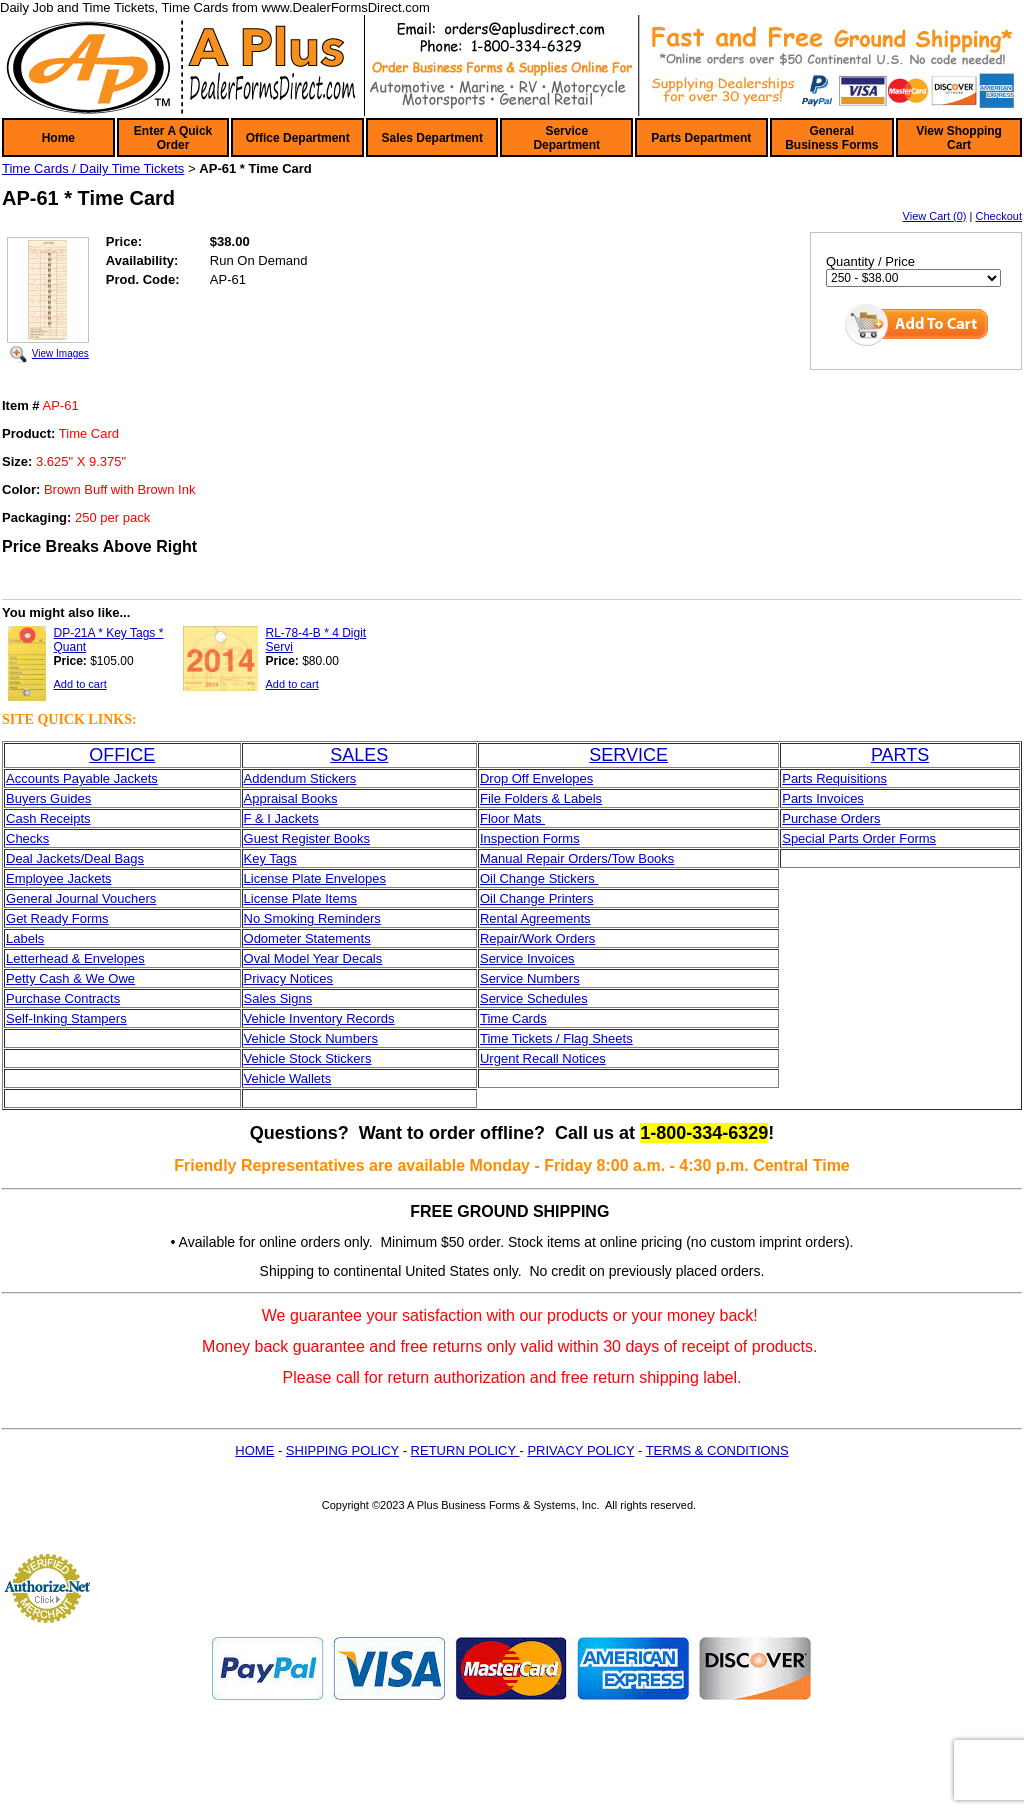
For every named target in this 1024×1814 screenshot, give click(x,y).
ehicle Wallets (291, 1078)
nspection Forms (532, 838)
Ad (252, 778)
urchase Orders (836, 818)
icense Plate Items (304, 898)
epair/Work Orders (542, 938)
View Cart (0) (935, 216)
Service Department (566, 138)
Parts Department (701, 138)
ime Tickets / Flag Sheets (559, 1038)
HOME (254, 1450)
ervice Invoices (532, 958)
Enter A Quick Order (173, 138)
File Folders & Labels (541, 798)
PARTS (900, 755)
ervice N (513, 978)
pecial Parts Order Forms (863, 838)
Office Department (298, 138)
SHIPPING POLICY (342, 1450)
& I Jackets (284, 818)
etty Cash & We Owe (75, 978)
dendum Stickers (307, 778)
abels (28, 938)
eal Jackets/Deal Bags (79, 858)
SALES (359, 755)
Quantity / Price (870, 261)
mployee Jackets (63, 878)
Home (58, 138)
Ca (14, 818)
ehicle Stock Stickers (311, 1058)
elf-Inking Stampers (71, 1018)
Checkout (999, 216)
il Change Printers (541, 898)
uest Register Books (312, 838)
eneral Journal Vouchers (86, 898)
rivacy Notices (292, 978)
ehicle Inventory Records (322, 1018)
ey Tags (274, 858)
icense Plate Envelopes (318, 878)
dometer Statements (312, 938)
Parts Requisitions (834, 778)
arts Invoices (827, 798)
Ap (252, 798)
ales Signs (282, 998)
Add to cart (80, 684)
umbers (557, 978)
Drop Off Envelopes (536, 778)
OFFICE (122, 755)
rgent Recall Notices (547, 1058)
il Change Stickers (544, 878)
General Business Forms (831, 138)
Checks (27, 838)
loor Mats (516, 818)
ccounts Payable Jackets (86, 778)
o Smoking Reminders (317, 918)
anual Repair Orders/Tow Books (583, 858)
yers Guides (56, 798)
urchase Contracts (68, 998)
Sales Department (432, 138)
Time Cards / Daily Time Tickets (93, 168)
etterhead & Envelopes (79, 958)
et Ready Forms (62, 918)
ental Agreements (539, 918)
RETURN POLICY (465, 1450)
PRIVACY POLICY (580, 1450)
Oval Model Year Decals (313, 958)
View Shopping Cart (959, 138)
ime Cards (516, 1018)
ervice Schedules (538, 998)
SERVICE (628, 755)
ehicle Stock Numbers (314, 1038)
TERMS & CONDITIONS (717, 1450)
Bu (14, 798)
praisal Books (298, 798)
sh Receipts (57, 818)
